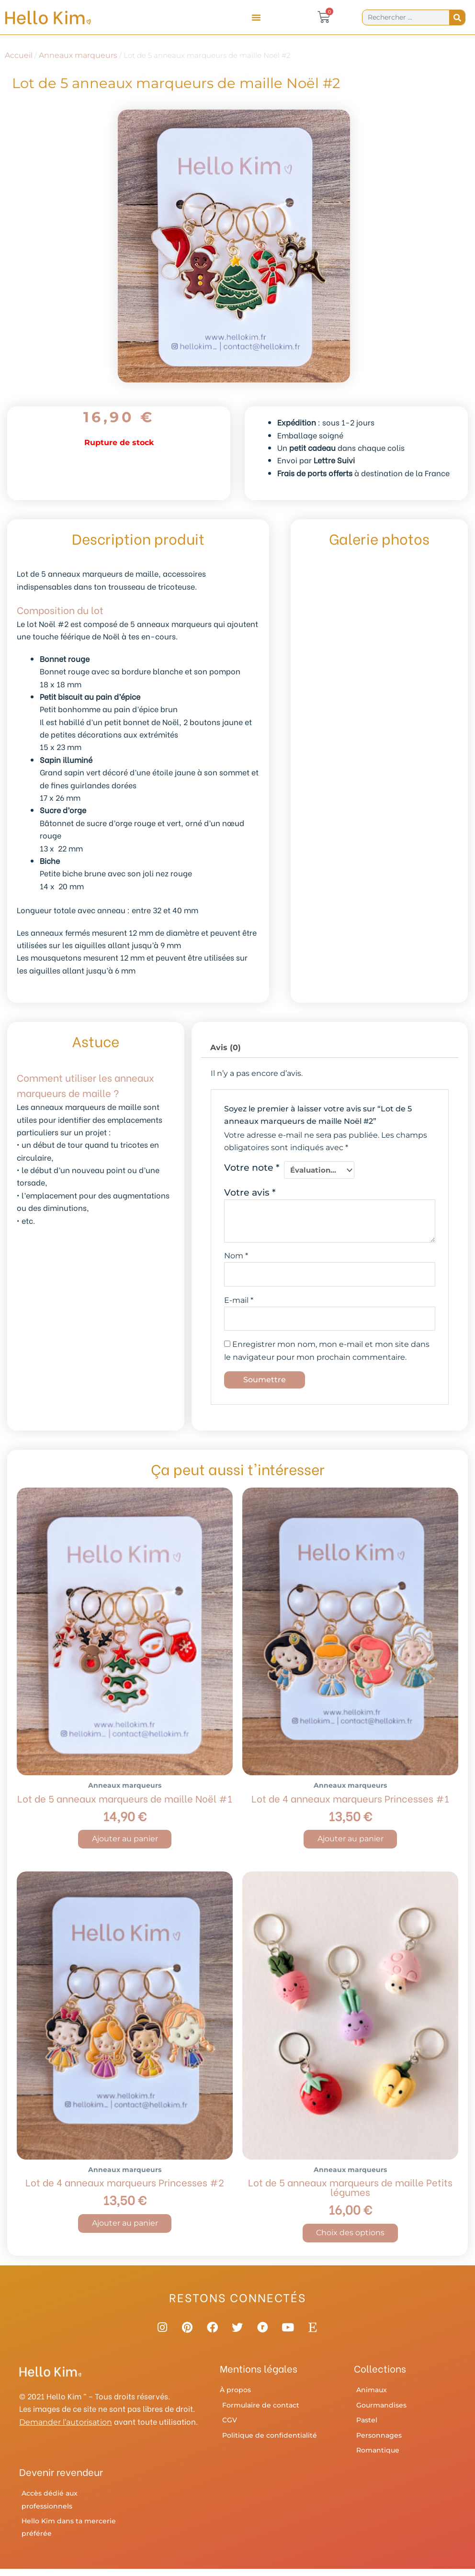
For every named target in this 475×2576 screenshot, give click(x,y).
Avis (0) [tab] (225, 1047)
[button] (256, 17)
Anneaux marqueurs (78, 54)
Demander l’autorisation (65, 2429)
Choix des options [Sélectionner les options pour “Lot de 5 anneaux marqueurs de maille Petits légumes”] (350, 2235)
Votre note (252, 1167)
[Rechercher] (457, 17)
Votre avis (250, 1192)
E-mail (238, 1300)
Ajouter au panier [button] (125, 1841)
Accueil (19, 54)
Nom (236, 1255)
